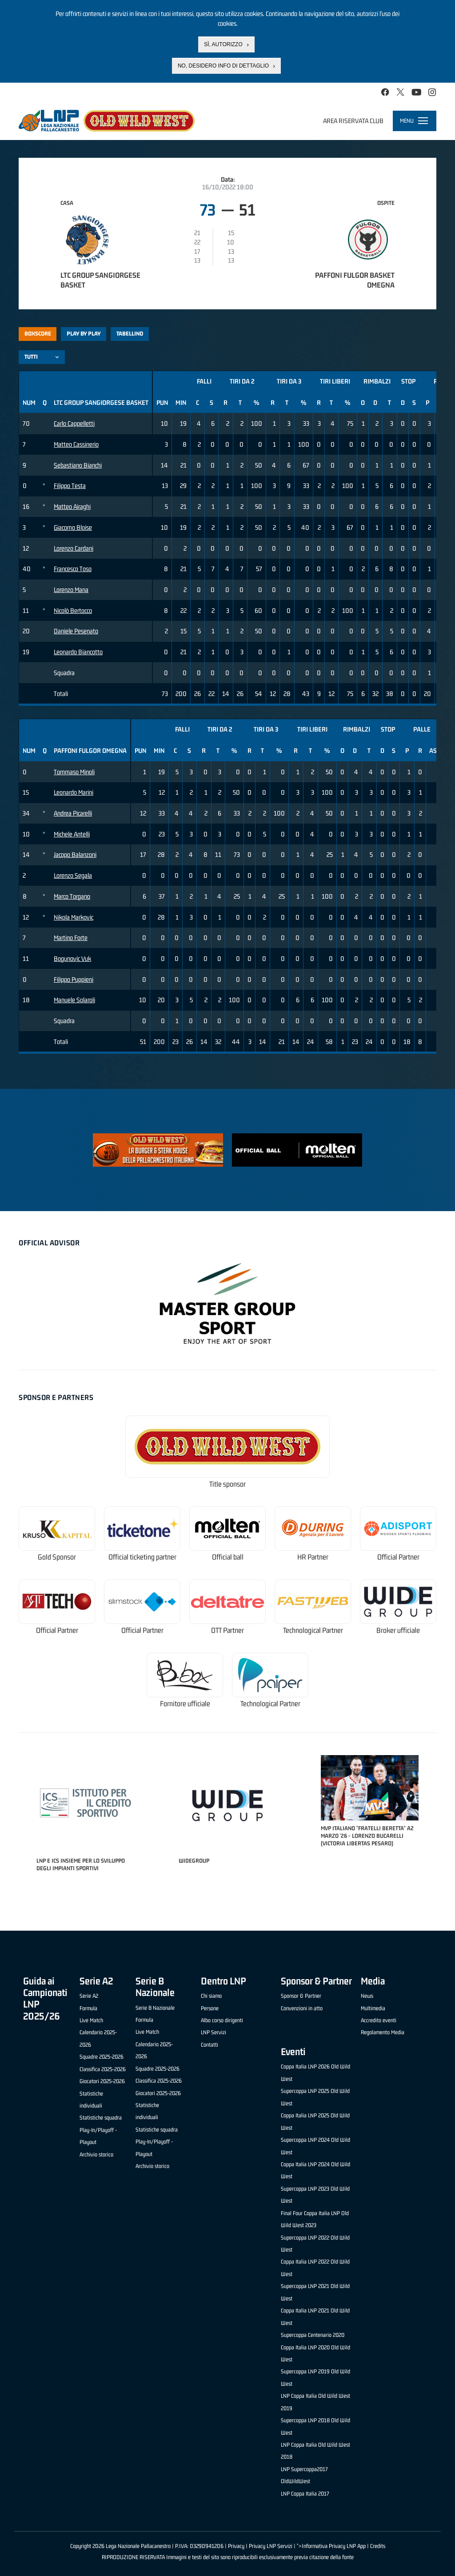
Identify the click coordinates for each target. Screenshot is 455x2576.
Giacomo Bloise (73, 527)
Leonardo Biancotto (78, 652)
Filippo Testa (70, 485)
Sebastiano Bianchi (78, 465)
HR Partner (312, 1557)
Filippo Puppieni (73, 979)
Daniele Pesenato (76, 631)
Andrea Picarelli (73, 813)
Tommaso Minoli (74, 772)
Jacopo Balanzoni (75, 854)
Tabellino (129, 333)
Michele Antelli (72, 834)
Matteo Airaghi (72, 506)
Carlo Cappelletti (74, 423)
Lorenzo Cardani (73, 548)
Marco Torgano (72, 896)
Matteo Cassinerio (76, 444)
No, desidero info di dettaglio (223, 66)
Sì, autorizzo (223, 44)
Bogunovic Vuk (72, 958)
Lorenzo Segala (73, 875)
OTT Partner (227, 1630)
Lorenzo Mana (71, 589)
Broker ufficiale (398, 1630)
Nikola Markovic (73, 917)
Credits (377, 2546)
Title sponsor (227, 1484)
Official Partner (398, 1557)
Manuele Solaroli (74, 1000)
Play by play (84, 333)
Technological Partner (313, 1630)
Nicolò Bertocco (73, 610)
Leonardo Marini (73, 792)
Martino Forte (71, 937)
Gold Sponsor (57, 1557)
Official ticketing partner (142, 1557)
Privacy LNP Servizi (270, 2546)
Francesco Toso (73, 568)
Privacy (236, 2546)
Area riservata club (353, 120)
